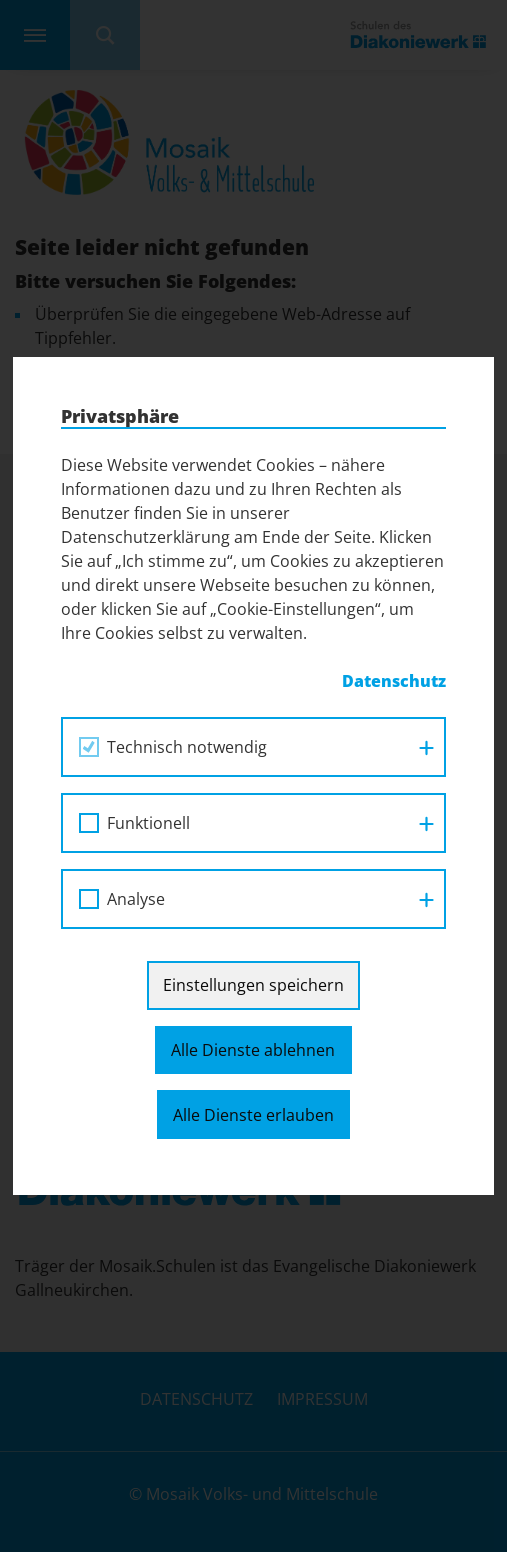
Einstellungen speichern (253, 985)
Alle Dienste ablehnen (253, 1050)
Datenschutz (394, 681)
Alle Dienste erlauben (253, 1115)
